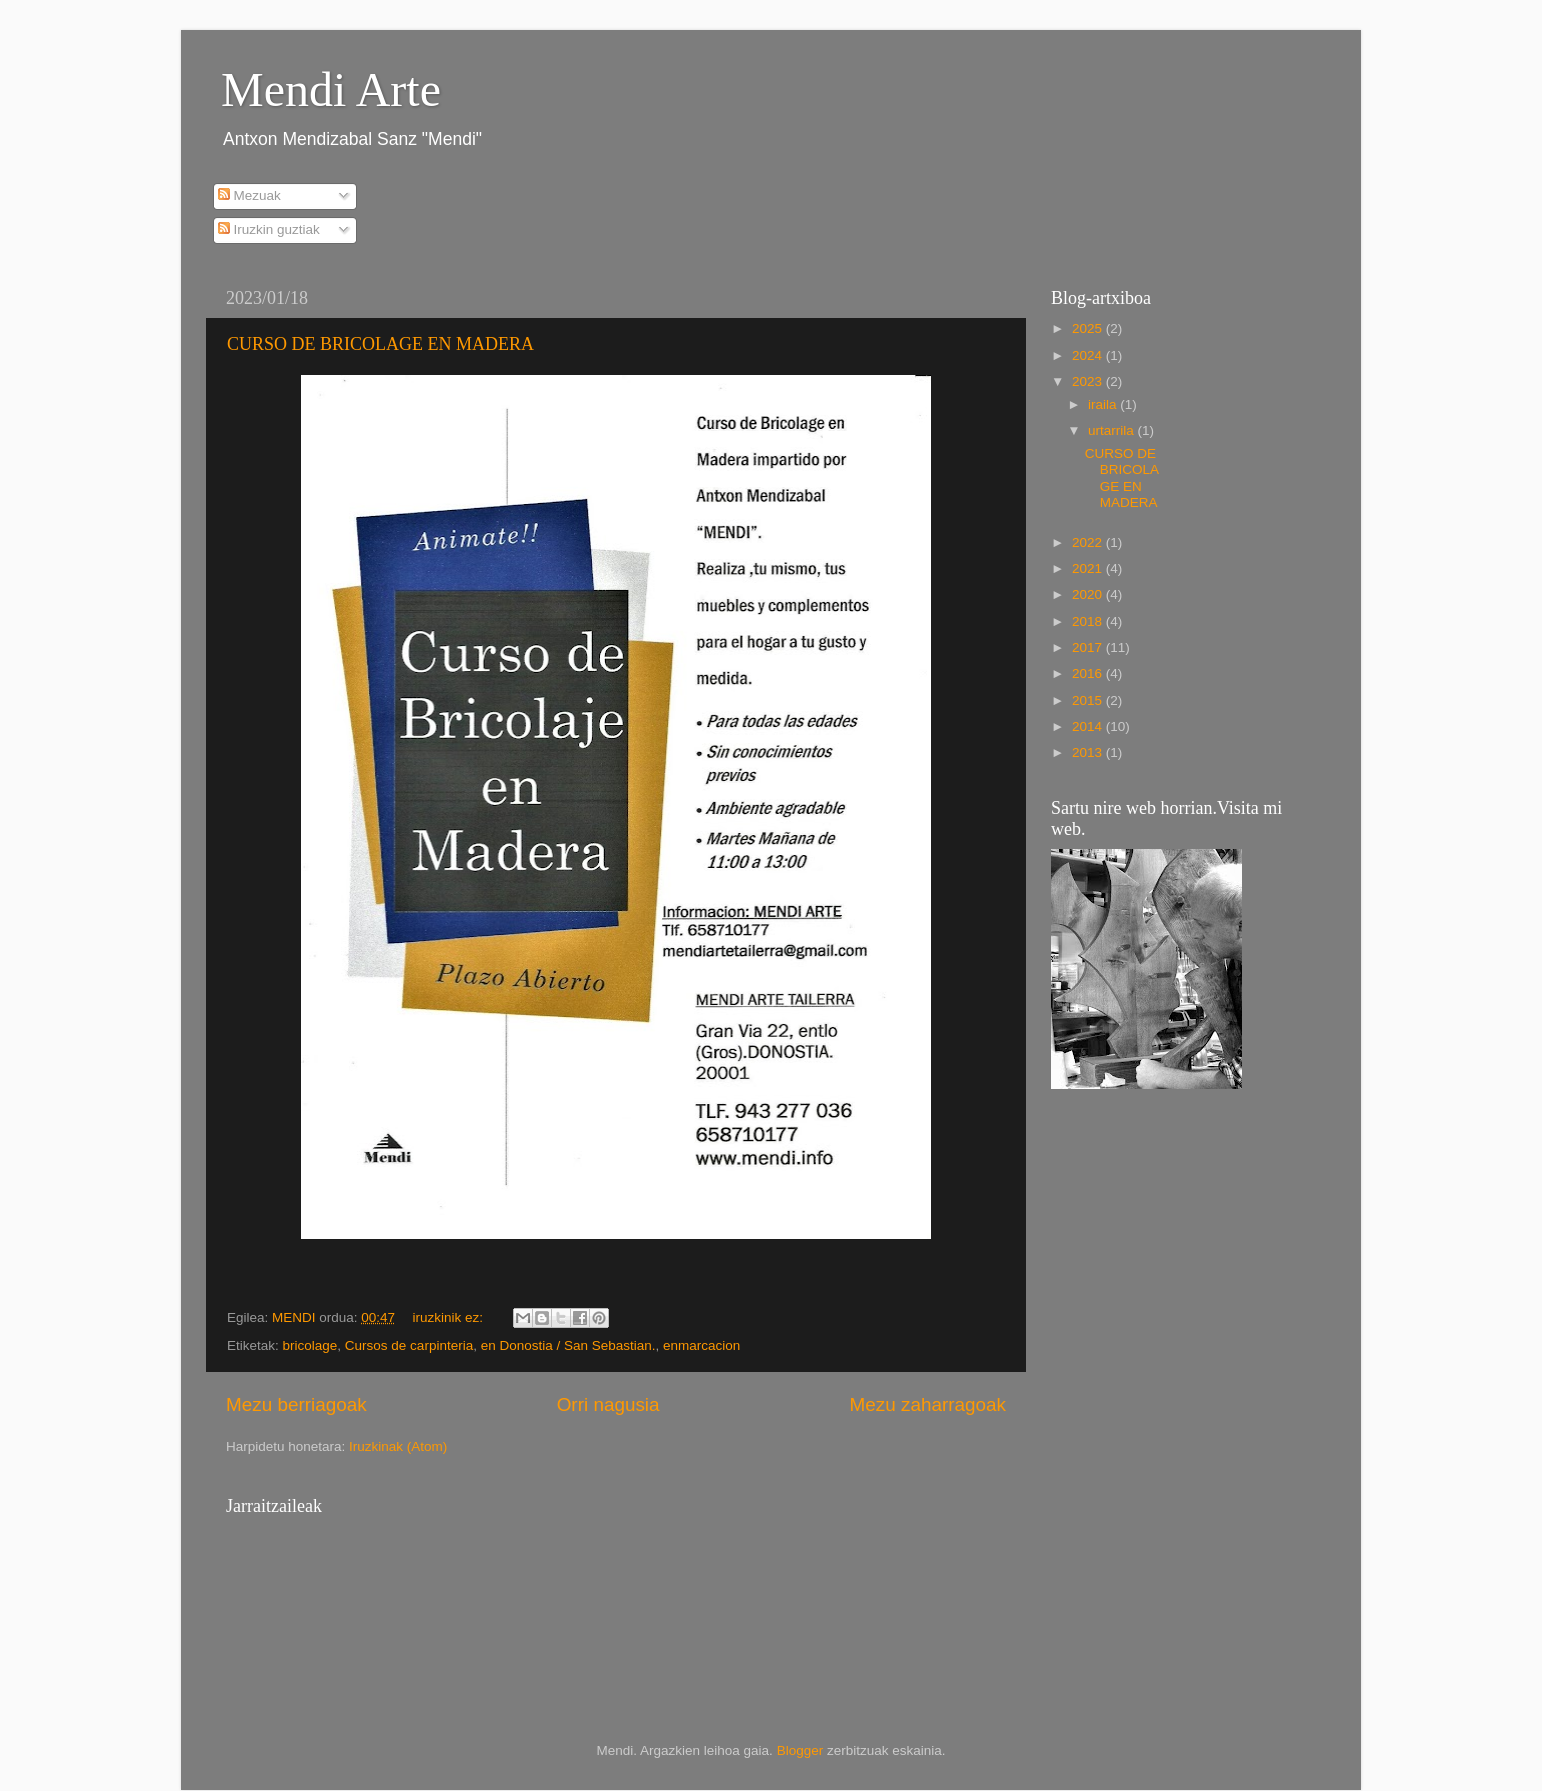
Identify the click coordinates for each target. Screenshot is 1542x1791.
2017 (1089, 647)
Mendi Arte (331, 89)
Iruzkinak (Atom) (398, 1446)
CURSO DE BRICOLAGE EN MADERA (380, 344)
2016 (1089, 673)
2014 (1089, 726)
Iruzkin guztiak (269, 229)
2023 (1089, 381)
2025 (1089, 328)
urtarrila (1113, 430)
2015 (1089, 700)
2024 (1089, 355)
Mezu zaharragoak (928, 1404)
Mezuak (249, 195)
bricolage (310, 1345)
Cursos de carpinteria (409, 1345)
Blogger (800, 1750)
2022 (1089, 542)
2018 (1089, 621)
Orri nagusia (608, 1404)
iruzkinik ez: (449, 1317)
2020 (1089, 594)
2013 (1089, 752)
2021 (1089, 568)
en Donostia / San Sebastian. (568, 1345)
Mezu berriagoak (296, 1404)
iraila (1104, 404)
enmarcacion (701, 1345)
